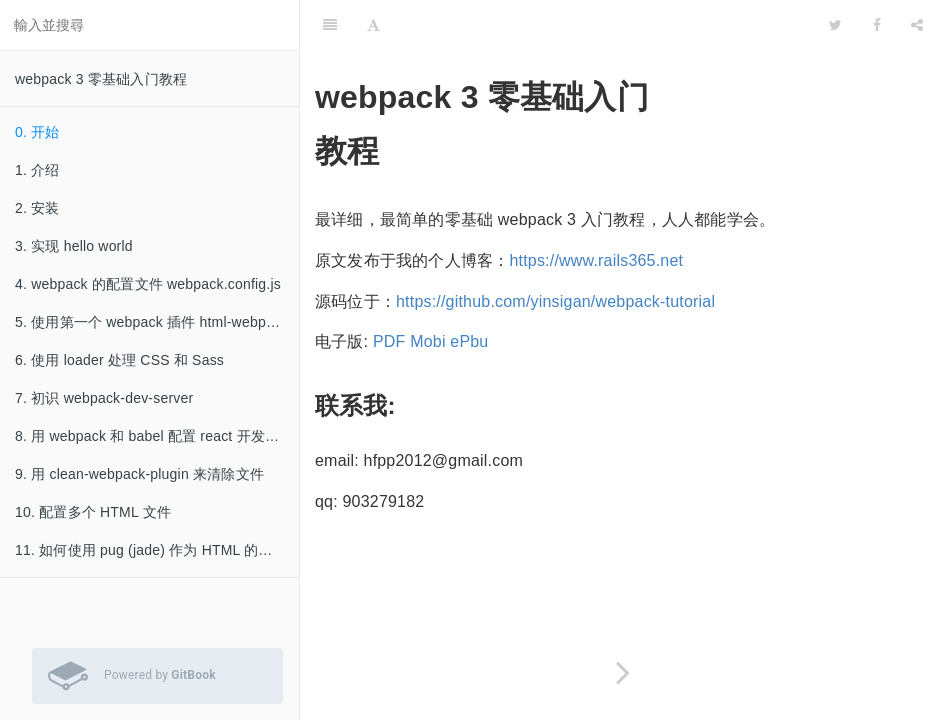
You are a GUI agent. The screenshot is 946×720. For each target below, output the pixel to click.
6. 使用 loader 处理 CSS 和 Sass (119, 360)
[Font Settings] (373, 25)
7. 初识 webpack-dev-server (104, 398)
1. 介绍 (37, 170)
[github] (724, 25)
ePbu (469, 341)
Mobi (427, 341)
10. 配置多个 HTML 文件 (93, 512)
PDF (389, 341)
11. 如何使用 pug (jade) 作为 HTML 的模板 (151, 550)
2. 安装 (37, 208)
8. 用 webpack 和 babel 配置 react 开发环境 (154, 436)
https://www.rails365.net (596, 260)
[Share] (917, 25)
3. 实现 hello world (74, 246)
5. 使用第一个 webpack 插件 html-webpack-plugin (157, 322)
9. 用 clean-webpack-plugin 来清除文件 (139, 474)
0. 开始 (37, 132)
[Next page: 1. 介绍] (623, 672)
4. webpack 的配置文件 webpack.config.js (148, 284)
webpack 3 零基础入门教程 (101, 79)
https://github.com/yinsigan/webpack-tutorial (555, 301)
